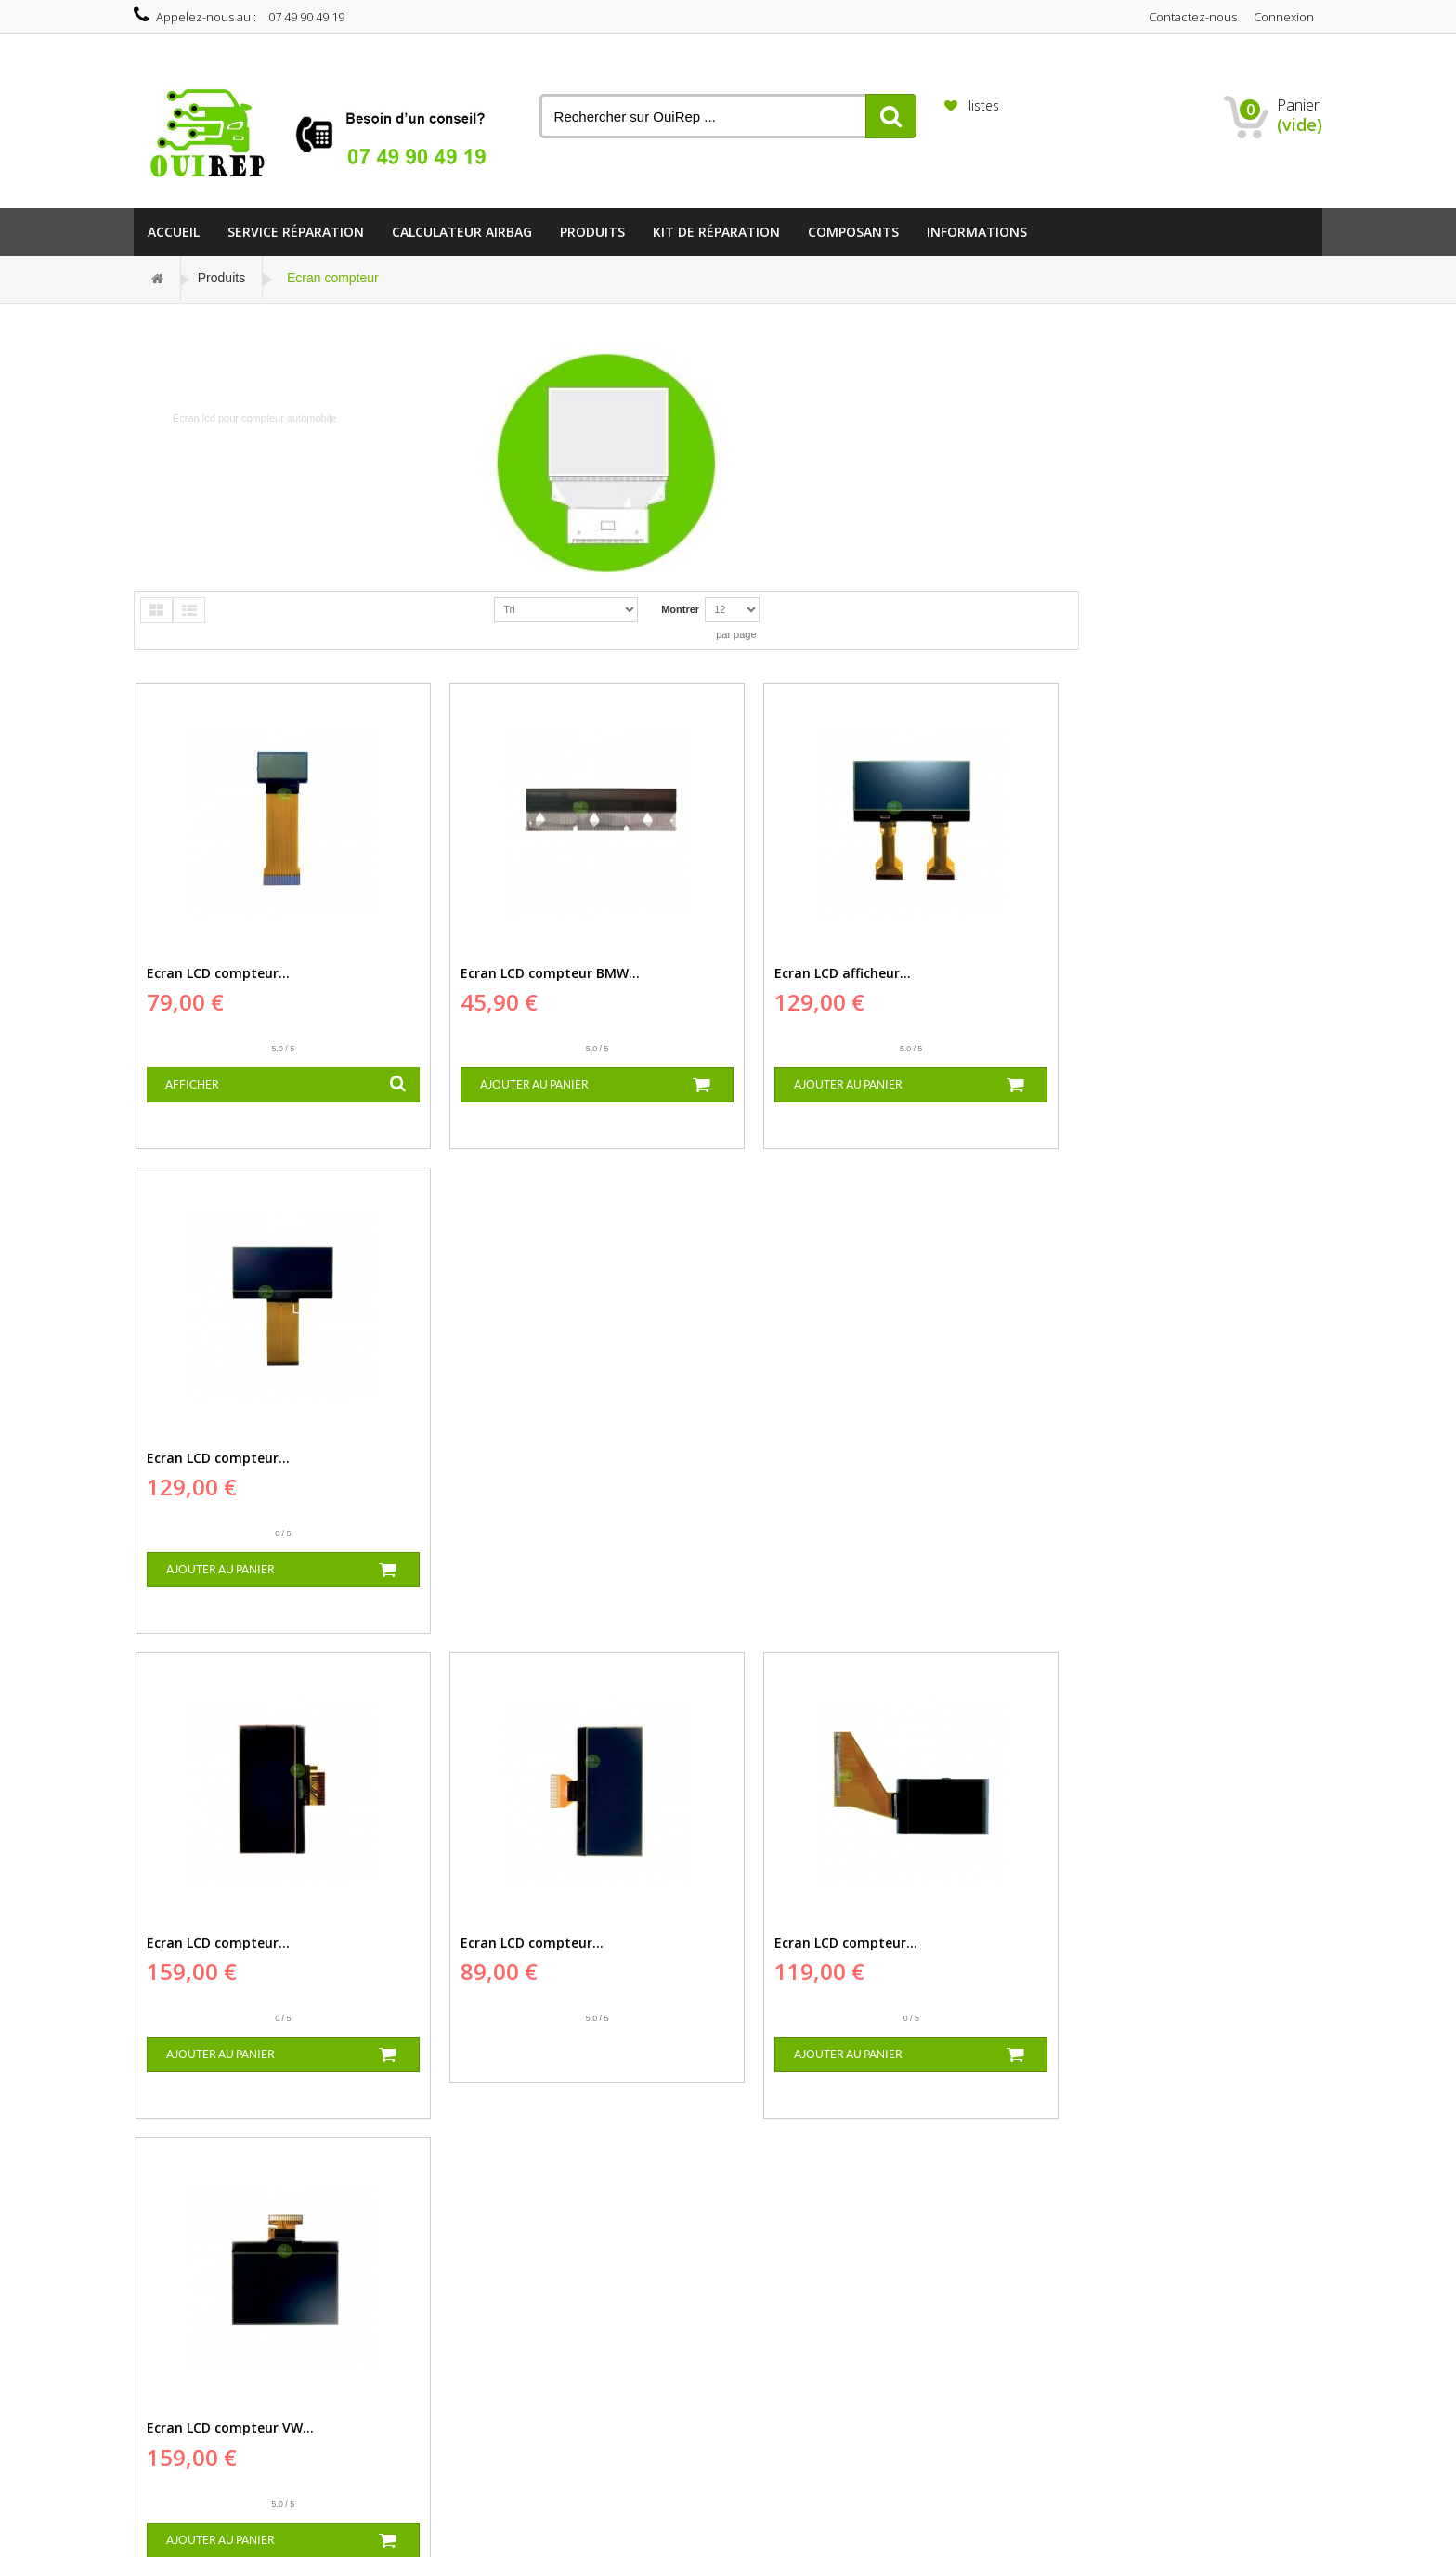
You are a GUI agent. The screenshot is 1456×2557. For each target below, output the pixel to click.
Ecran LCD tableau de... (699, 1917)
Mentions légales (449, 2313)
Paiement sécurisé (453, 2354)
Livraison (431, 2293)
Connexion (1284, 16)
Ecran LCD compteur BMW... (474, 965)
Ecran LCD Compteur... (936, 1917)
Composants (853, 232)
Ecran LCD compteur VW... (947, 1441)
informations (977, 232)
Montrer (680, 609)
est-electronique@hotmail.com (673, 2363)
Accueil (174, 232)
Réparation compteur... (300, 2346)
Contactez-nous (1193, 16)
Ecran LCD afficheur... (692, 965)
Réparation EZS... (285, 2276)
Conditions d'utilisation (462, 2334)
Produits (592, 232)
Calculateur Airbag (462, 232)
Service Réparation (296, 232)
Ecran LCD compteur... (216, 965)
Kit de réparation (716, 232)
